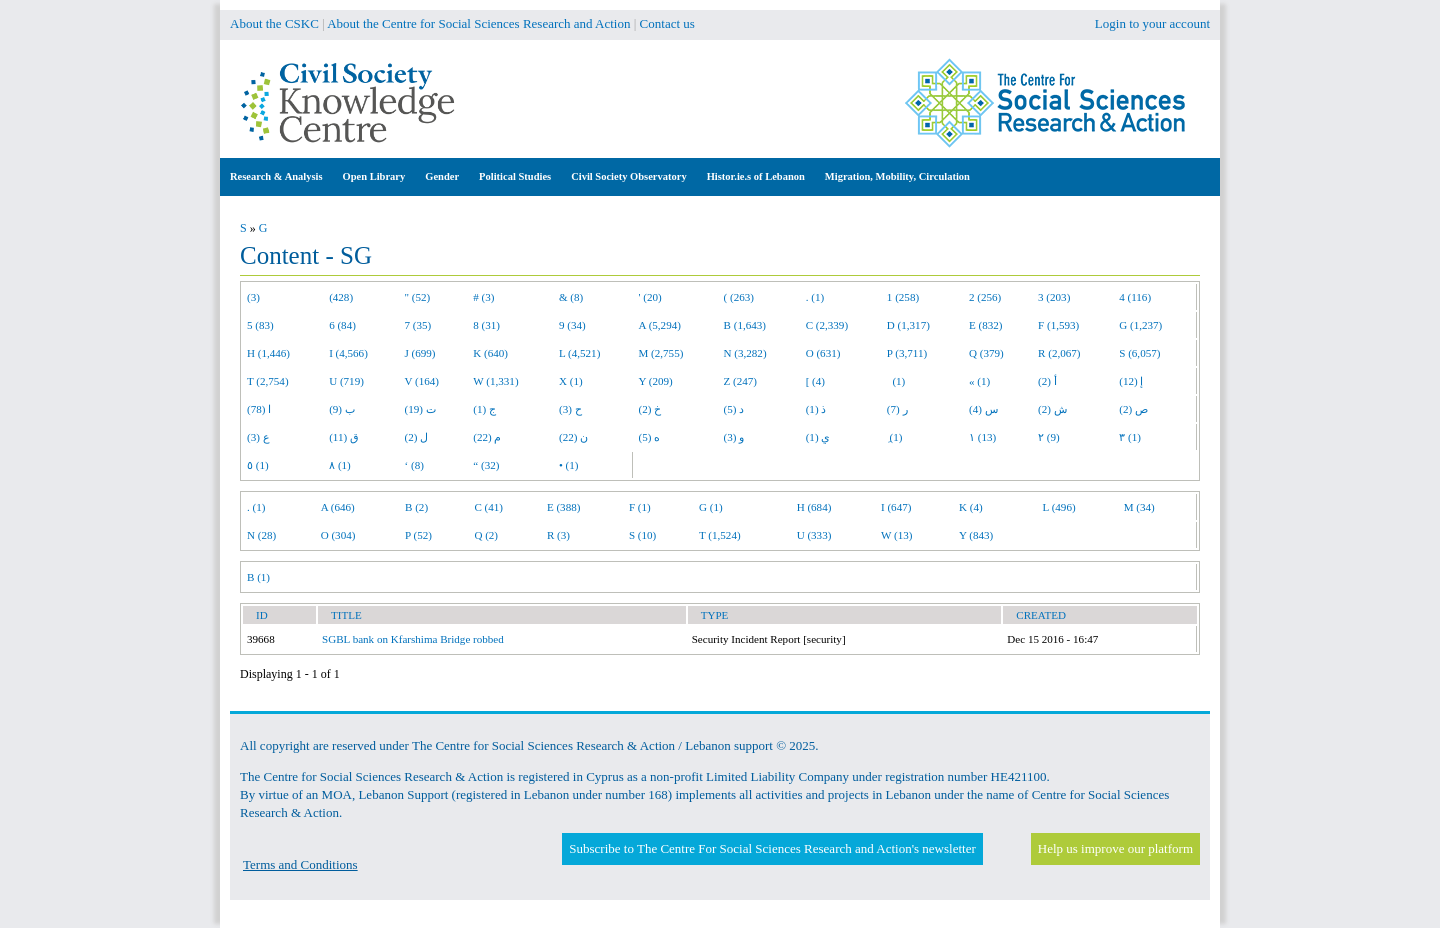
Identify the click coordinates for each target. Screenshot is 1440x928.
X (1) (571, 381)
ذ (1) (816, 409)
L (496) (1059, 507)
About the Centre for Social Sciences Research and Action (478, 23)
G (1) (711, 507)
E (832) (986, 325)
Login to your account (1152, 23)
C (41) (488, 507)
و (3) (734, 437)
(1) (896, 381)
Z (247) (741, 381)
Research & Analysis (276, 176)
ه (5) (650, 437)
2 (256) (985, 297)
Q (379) (986, 353)
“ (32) (486, 465)
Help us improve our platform (1115, 848)
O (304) (338, 535)
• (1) (569, 465)
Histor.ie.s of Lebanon (756, 176)
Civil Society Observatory (628, 176)
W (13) (896, 535)
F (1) (640, 507)
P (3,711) (907, 353)
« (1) (979, 381)
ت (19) (420, 409)
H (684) (814, 507)
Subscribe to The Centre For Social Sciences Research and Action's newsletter (772, 848)
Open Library (374, 176)
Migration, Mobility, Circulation (897, 176)
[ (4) (815, 381)
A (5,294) (660, 325)
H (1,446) (268, 353)
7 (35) (418, 325)
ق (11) (344, 437)
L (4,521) (579, 353)
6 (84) (342, 325)
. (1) (815, 297)
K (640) (490, 353)
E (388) (564, 507)
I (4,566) (348, 353)
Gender (442, 176)
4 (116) (1135, 297)
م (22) (487, 437)
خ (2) (650, 409)
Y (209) (656, 381)
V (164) (422, 381)
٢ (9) (1049, 437)
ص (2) (1133, 409)
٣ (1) (1130, 437)
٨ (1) (340, 465)
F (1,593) (1058, 325)
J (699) (420, 353)
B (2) (416, 507)
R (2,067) (1059, 353)
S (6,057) (1139, 353)
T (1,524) (720, 535)
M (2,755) (661, 353)
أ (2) (1047, 381)
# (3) (483, 297)
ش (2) (1052, 409)
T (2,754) (268, 381)
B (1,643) (745, 325)
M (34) (1139, 507)
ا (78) (259, 409)
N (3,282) (745, 353)
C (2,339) (827, 325)
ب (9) (342, 409)
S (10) (642, 535)
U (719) (346, 381)
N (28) (261, 535)
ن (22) (573, 437)
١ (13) (982, 437)
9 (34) (572, 325)
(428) (341, 297)
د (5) (734, 409)
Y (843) (976, 535)
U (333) (814, 535)
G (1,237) (1140, 325)
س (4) (983, 409)
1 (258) (903, 297)
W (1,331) (495, 381)
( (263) (739, 297)
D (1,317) (908, 325)
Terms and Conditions (300, 864)
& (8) (571, 297)
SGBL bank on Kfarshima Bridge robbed (413, 639)
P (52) (418, 535)
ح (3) (570, 409)
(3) (253, 297)
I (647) (896, 507)
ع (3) (258, 437)
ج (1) (484, 409)
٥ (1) (258, 465)
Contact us (667, 23)
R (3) (558, 535)
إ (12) (1131, 381)
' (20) (650, 297)
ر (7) (897, 409)
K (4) (971, 507)
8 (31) (486, 325)
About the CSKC (274, 23)
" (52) (418, 297)
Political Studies (515, 176)
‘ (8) (414, 465)
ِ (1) (895, 437)
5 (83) (260, 325)
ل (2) (417, 437)
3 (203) (1054, 297)
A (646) (338, 507)
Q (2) (486, 535)
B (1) (258, 577)
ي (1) (818, 437)
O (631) (823, 353)
